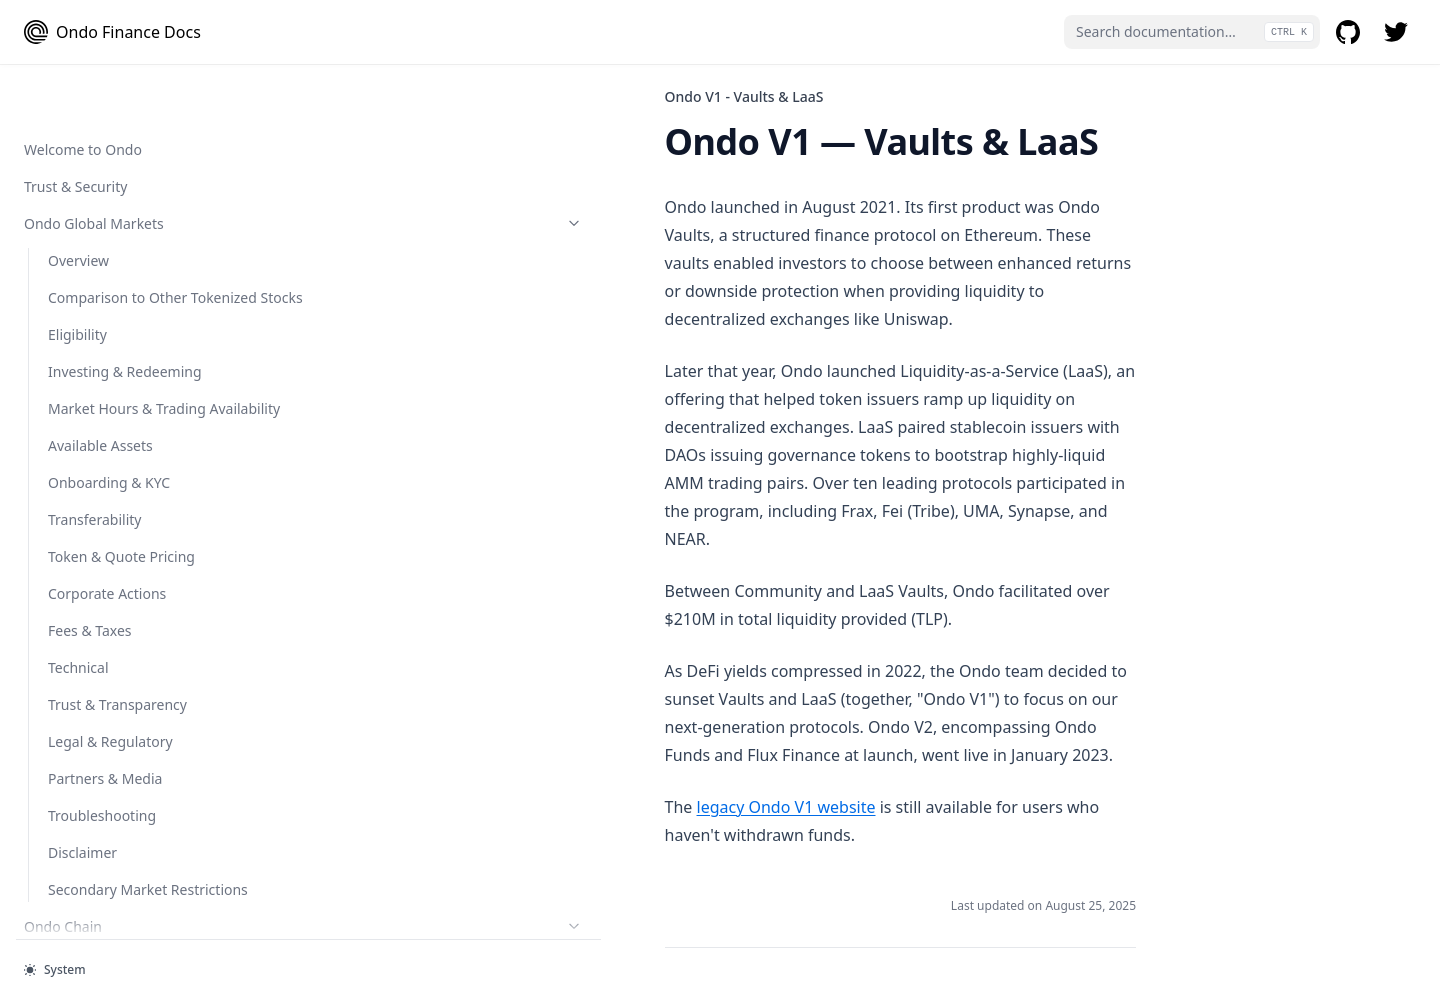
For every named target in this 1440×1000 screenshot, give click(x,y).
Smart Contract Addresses (109, 611)
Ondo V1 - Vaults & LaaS (104, 685)
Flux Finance (88, 305)
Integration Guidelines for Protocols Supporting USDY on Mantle (133, 400)
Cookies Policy (94, 833)
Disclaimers (86, 870)
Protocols (123, 268)
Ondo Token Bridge (111, 516)
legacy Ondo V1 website (425, 611)
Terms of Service (102, 759)
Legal (123, 722)
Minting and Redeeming (127, 120)
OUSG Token (135, 231)
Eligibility (77, 157)
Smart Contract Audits (96, 648)
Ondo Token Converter (135, 564)
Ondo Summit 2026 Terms (133, 907)
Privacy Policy (92, 796)
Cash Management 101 (124, 83)
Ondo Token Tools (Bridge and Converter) (123, 469)
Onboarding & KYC (109, 194)
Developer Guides (123, 342)
